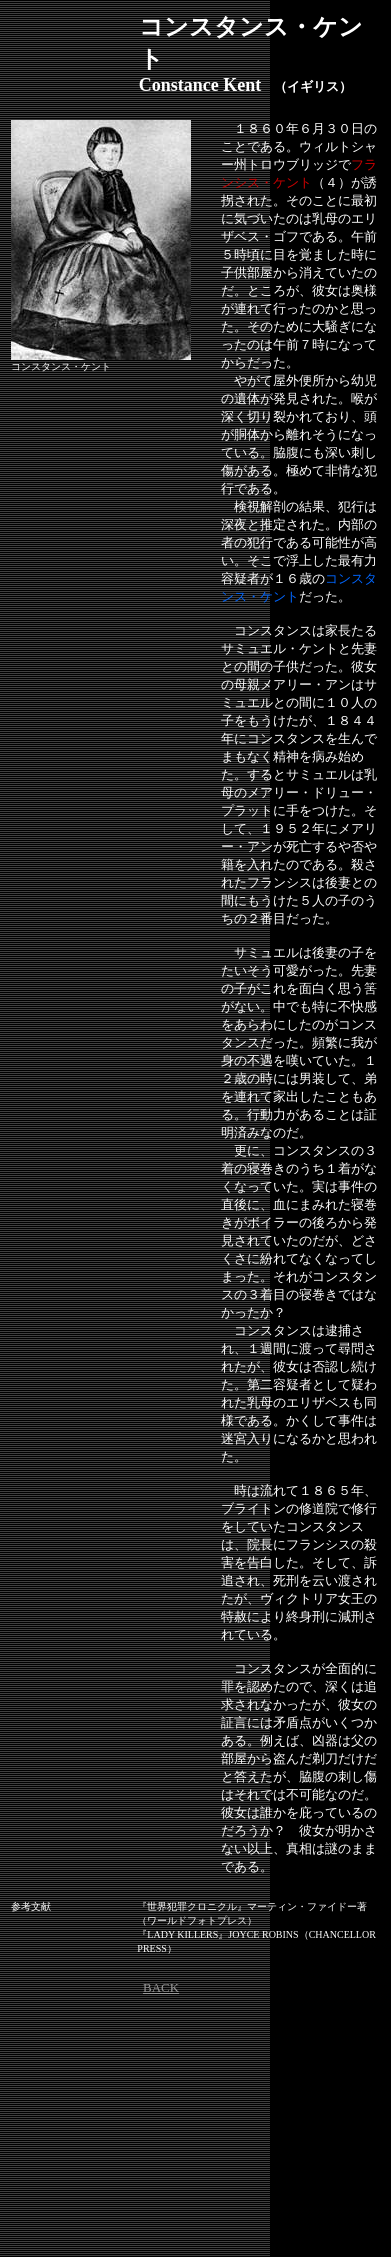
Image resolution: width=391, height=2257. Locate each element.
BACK (161, 1987)
